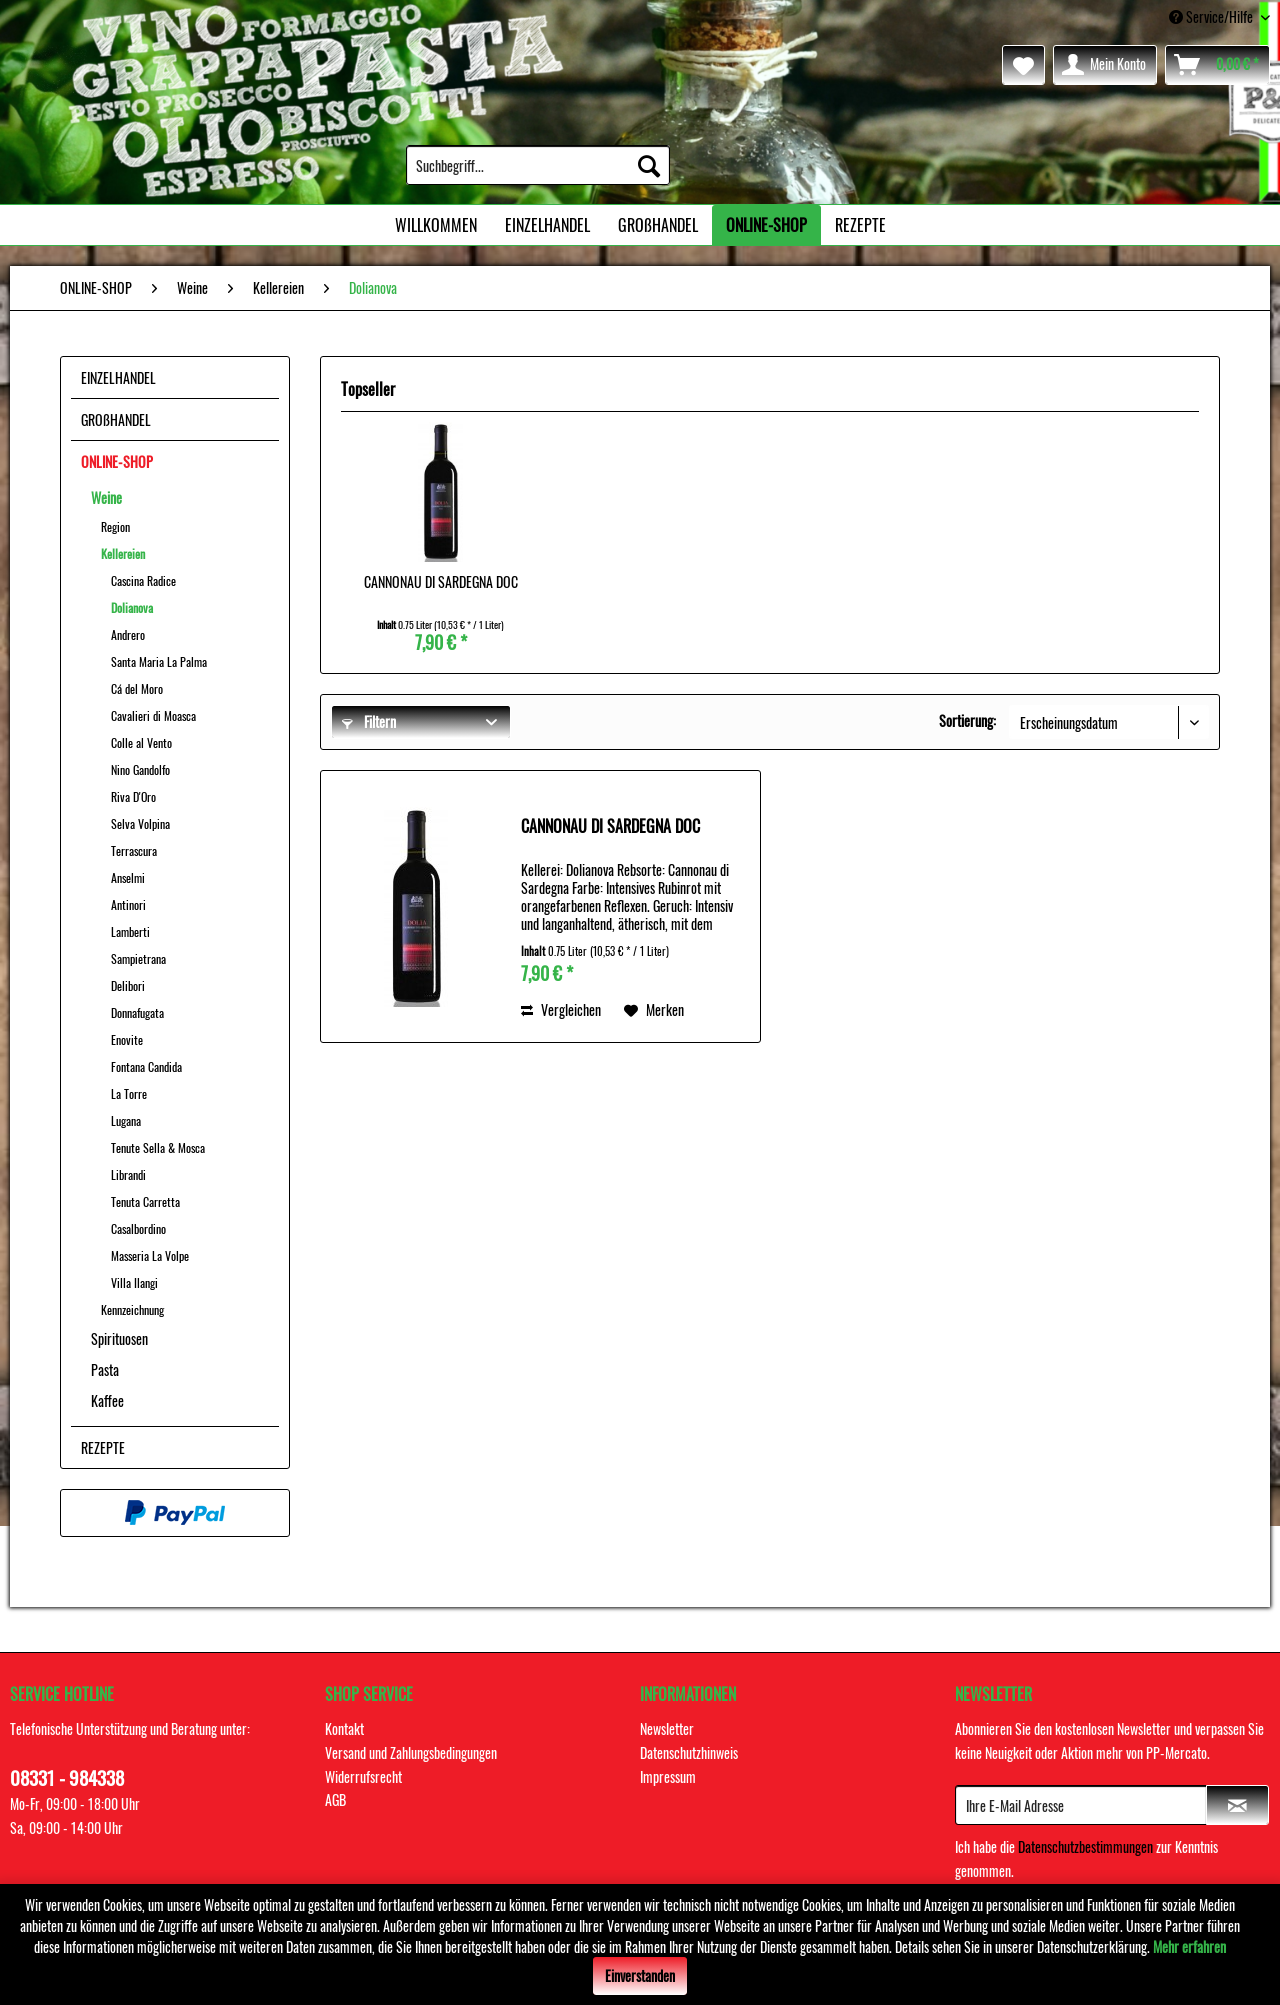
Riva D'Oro (133, 796)
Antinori (128, 904)
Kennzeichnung (132, 1309)
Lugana (126, 1120)
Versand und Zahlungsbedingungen (411, 1752)
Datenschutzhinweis (689, 1752)
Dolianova (132, 607)
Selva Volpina (140, 823)
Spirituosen (119, 1338)
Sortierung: (967, 720)
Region (115, 526)
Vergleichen (561, 1009)
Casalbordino (138, 1228)
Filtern (369, 721)
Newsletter (667, 1728)
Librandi (128, 1174)
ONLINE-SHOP (117, 461)
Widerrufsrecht (363, 1776)
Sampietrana (138, 958)
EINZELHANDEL (118, 377)
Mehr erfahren (1189, 1946)
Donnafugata (137, 1012)
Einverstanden (640, 1975)
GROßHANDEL (116, 419)
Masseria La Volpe (150, 1255)
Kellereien (123, 553)
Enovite (127, 1039)
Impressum (668, 1776)
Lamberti (130, 931)
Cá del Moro (137, 688)
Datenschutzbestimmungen (1085, 1846)
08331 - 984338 (67, 1777)
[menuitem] (538, 165)
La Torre (129, 1093)
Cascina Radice (143, 580)
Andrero (128, 634)
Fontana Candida (146, 1066)
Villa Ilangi (134, 1282)
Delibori (128, 985)
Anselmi (128, 877)
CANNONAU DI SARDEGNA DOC (441, 582)
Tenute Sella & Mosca (158, 1147)
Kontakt (344, 1728)
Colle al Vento (141, 742)
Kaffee (107, 1400)
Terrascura (134, 850)
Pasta (105, 1369)
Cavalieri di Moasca (153, 715)
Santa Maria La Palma (159, 661)
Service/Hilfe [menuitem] (1212, 16)
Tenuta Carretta (145, 1201)
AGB (335, 1799)
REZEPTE (103, 1447)
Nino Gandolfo (140, 769)
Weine (106, 497)
